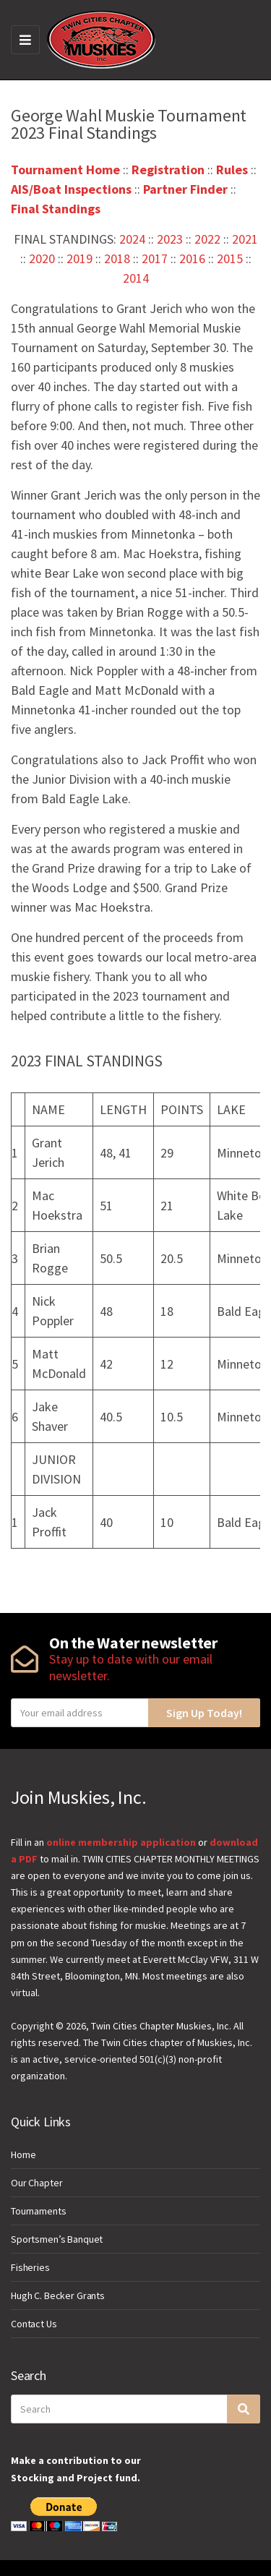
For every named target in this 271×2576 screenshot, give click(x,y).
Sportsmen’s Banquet (57, 2239)
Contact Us (34, 2323)
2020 (42, 258)
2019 (79, 258)
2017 (155, 258)
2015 (230, 258)
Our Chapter (36, 2182)
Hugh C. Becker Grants (58, 2295)
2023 (170, 239)
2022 (207, 239)
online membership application (121, 1842)
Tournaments (38, 2210)
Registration (168, 169)
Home (23, 2154)
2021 (245, 239)
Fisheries (30, 2267)
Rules (232, 169)
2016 (192, 258)
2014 (136, 278)
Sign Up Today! (204, 1713)
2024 (132, 239)
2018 (117, 258)
